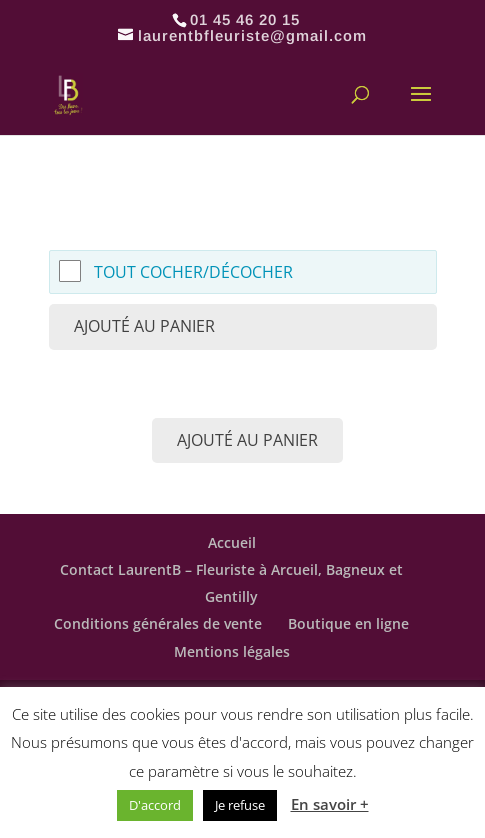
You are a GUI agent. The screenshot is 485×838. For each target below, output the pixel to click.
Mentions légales (232, 651)
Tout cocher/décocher (193, 272)
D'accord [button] (155, 805)
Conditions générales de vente (158, 623)
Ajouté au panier (144, 326)
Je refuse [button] (240, 805)
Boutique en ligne (348, 623)
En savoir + (330, 804)
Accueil (232, 542)
